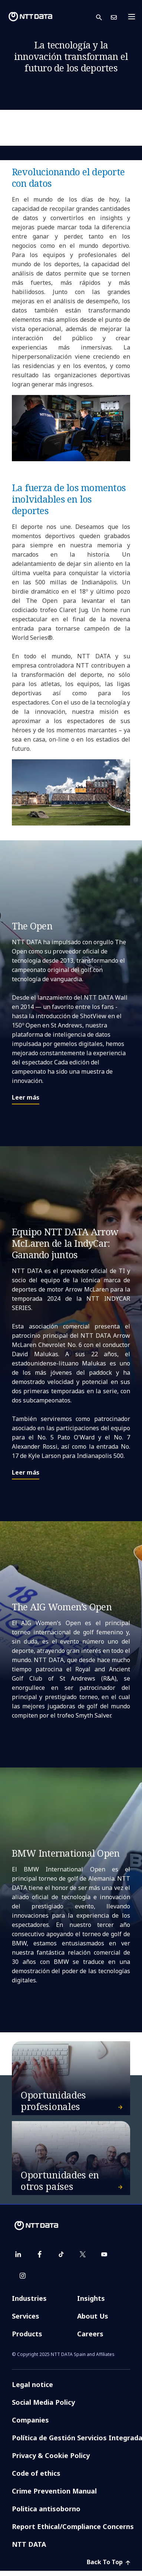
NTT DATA (29, 2544)
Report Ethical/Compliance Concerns (73, 2526)
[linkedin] (18, 2254)
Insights (91, 2298)
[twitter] (82, 2254)
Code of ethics (36, 2473)
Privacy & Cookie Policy (51, 2455)
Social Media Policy (43, 2402)
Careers (90, 2333)
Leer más (25, 1097)
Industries (29, 2298)
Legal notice (32, 2384)
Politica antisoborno (46, 2508)
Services (25, 2316)
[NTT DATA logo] (30, 16)
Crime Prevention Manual (54, 2490)
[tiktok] (61, 2254)
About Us (92, 2316)
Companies (30, 2419)
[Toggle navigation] (134, 16)
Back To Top (108, 2562)
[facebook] (39, 2254)
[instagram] (22, 2275)
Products (27, 2333)
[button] (103, 16)
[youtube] (104, 2254)
